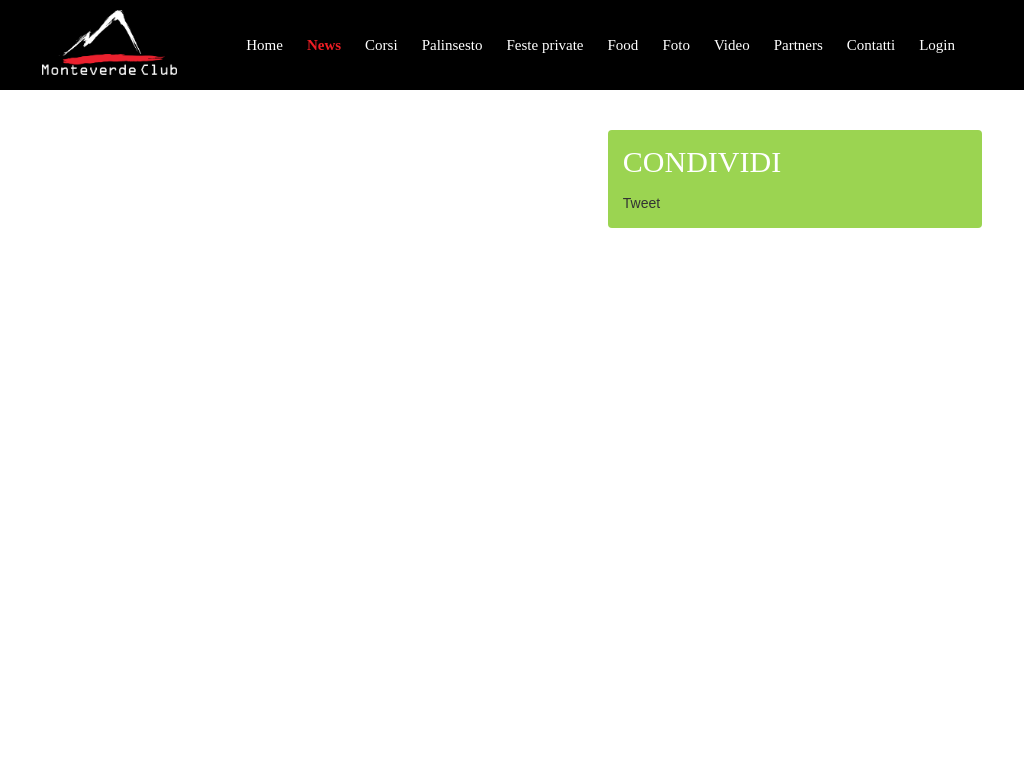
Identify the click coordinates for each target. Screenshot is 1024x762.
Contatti (871, 45)
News (324, 45)
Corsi (381, 45)
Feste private (544, 45)
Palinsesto (452, 45)
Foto (676, 45)
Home (264, 45)
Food (623, 45)
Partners (798, 45)
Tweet (641, 203)
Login (937, 45)
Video (732, 45)
